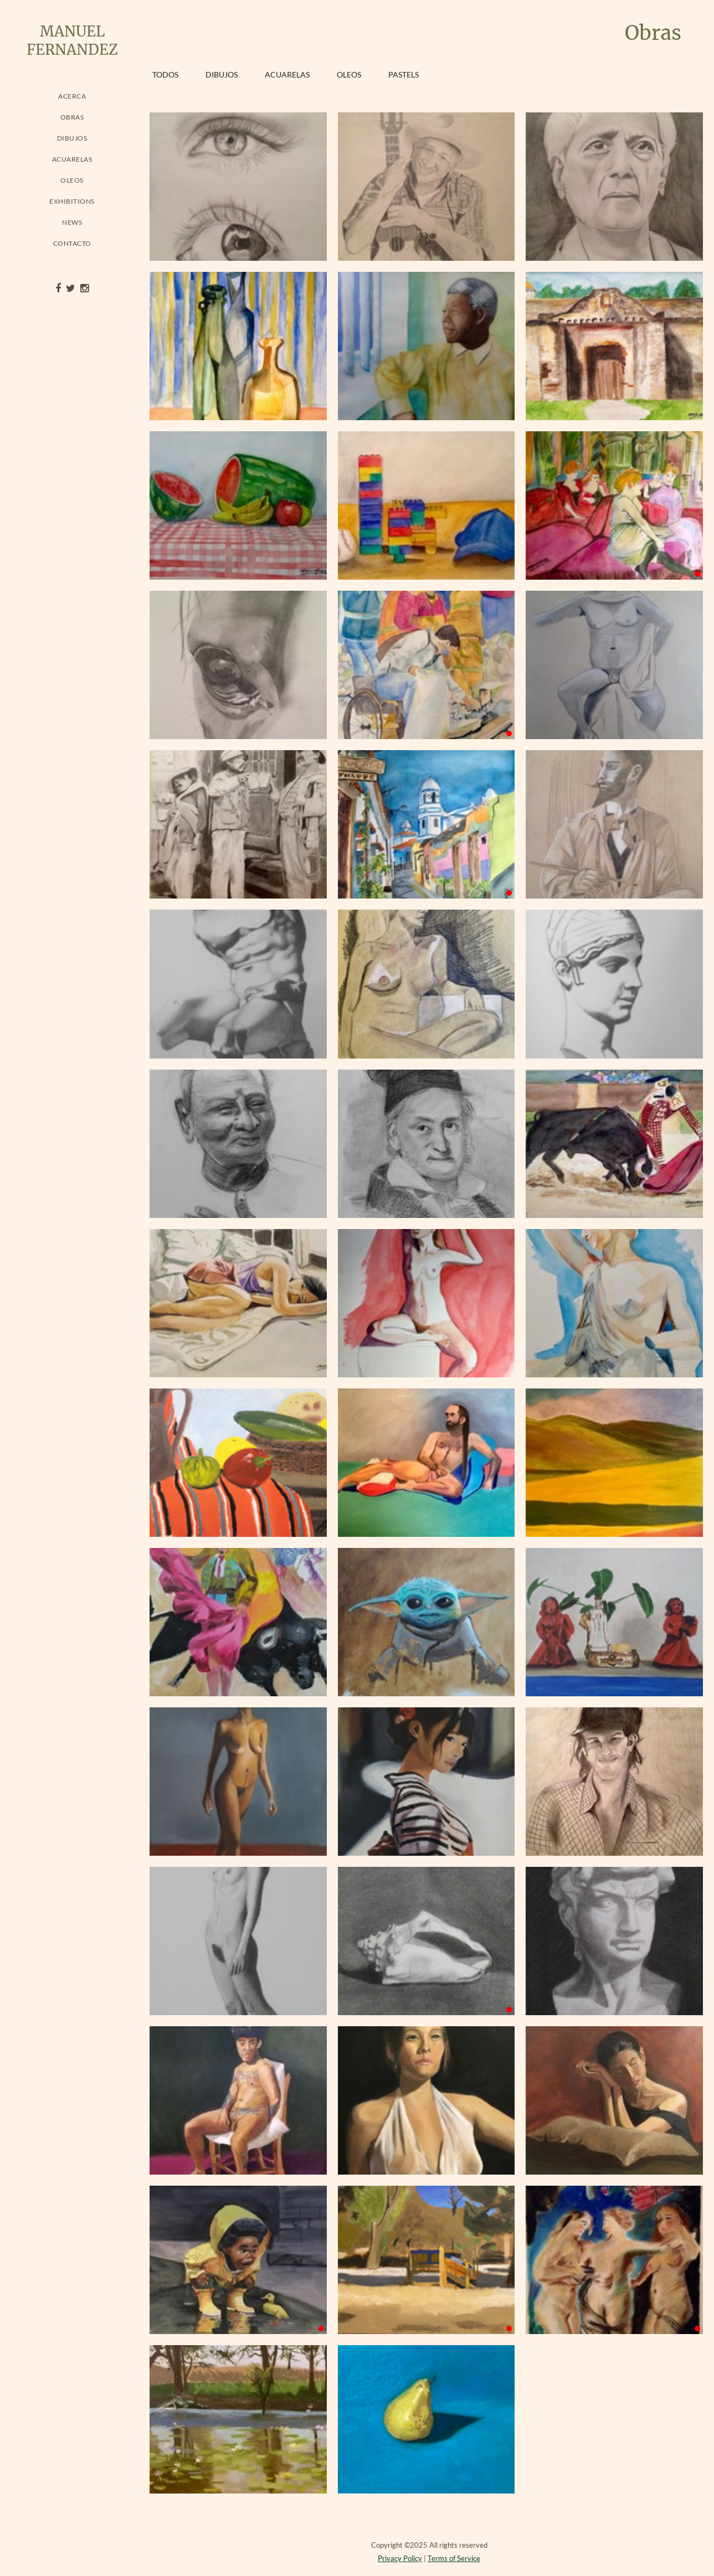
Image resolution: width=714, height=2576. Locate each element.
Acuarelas (72, 159)
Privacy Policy (400, 2558)
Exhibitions (72, 201)
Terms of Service (454, 2558)
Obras (72, 117)
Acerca (72, 96)
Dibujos (72, 138)
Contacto (72, 243)
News (72, 222)
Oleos (72, 180)
